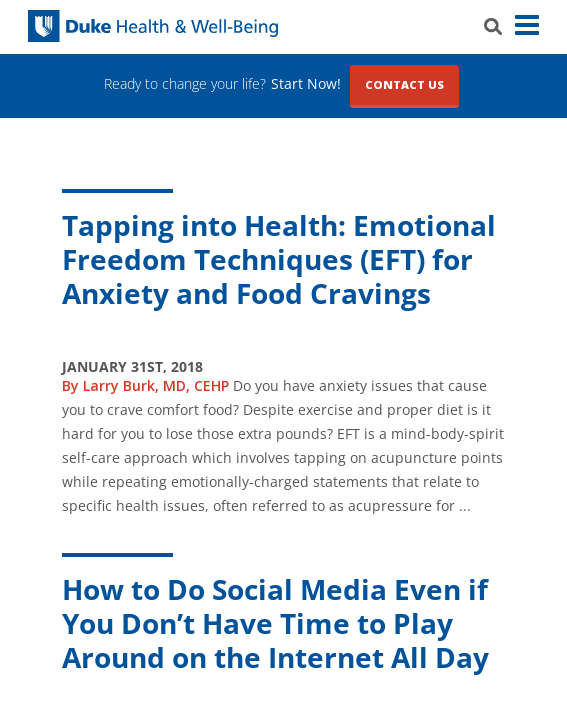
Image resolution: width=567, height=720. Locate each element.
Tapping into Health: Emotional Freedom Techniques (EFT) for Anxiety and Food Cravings (279, 259)
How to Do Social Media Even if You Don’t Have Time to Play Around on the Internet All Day (275, 623)
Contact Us (404, 84)
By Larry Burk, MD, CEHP (145, 385)
